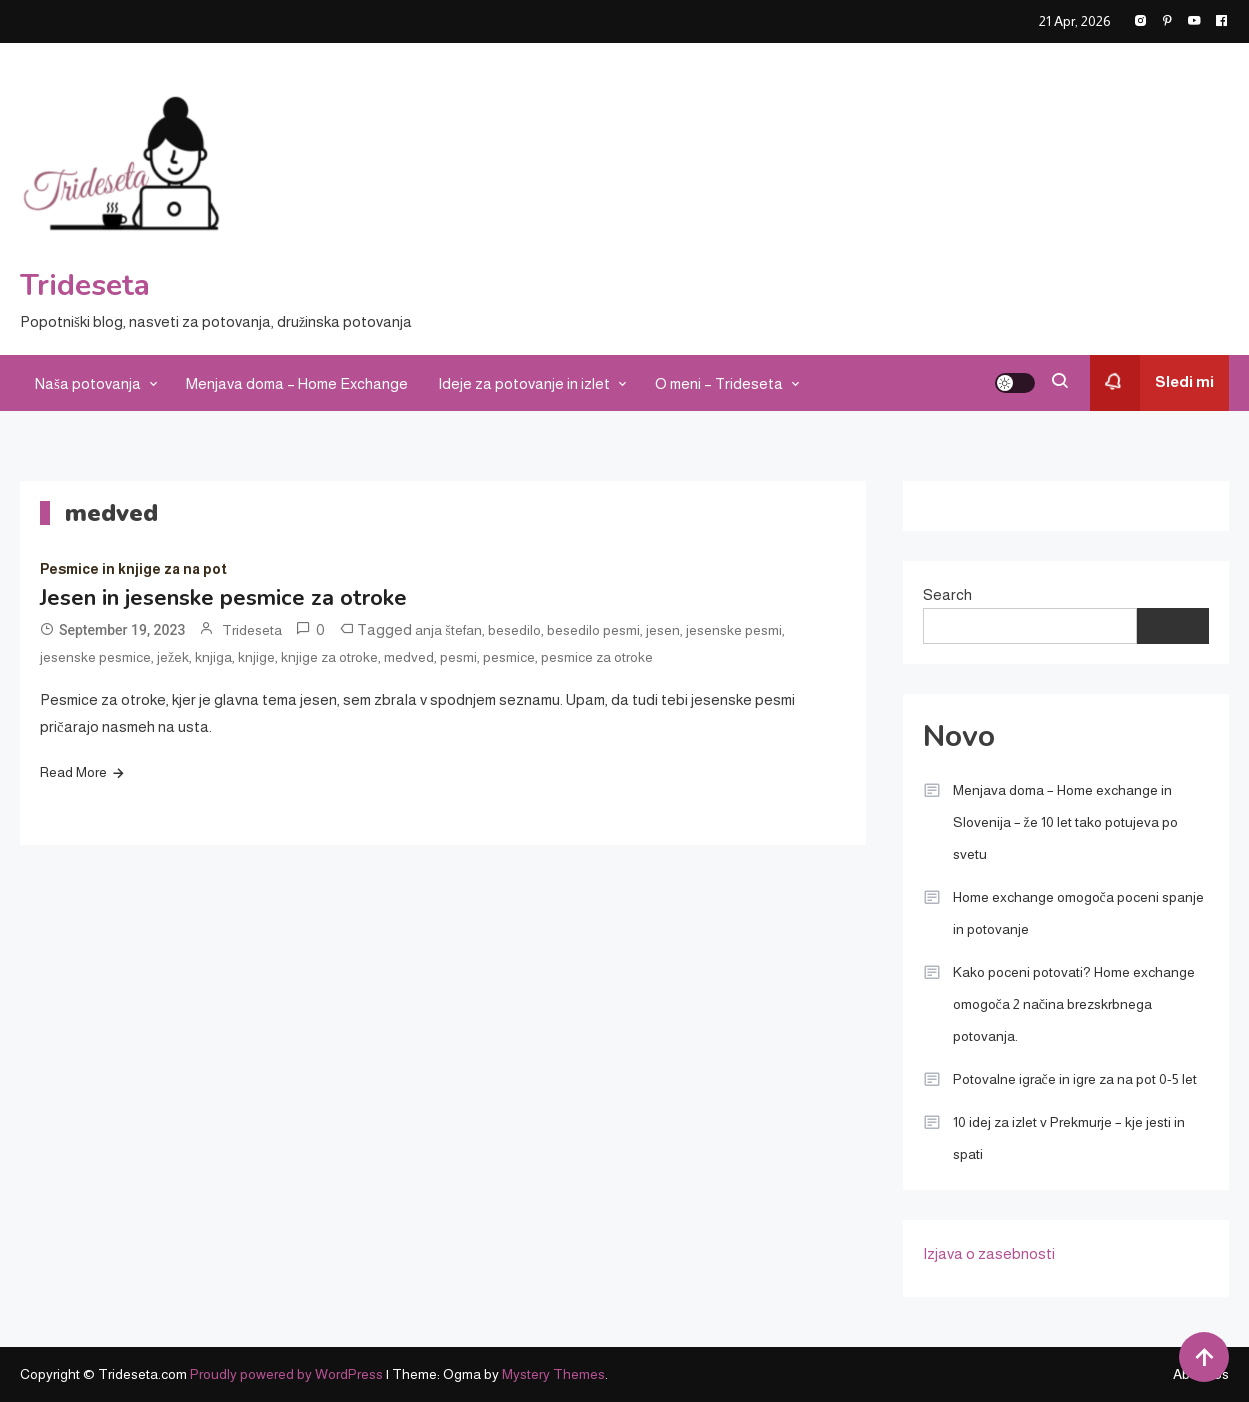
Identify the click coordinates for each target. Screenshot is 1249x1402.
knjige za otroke (329, 657)
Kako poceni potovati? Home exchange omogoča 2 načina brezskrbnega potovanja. (1074, 1004)
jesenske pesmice (95, 657)
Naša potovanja (88, 383)
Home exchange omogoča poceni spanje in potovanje (1078, 913)
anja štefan (448, 630)
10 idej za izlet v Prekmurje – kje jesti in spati (1069, 1138)
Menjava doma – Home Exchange (297, 383)
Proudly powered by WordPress (288, 1374)
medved (409, 657)
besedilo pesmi (593, 630)
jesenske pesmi (734, 630)
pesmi (458, 657)
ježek (173, 657)
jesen (663, 630)
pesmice (509, 657)
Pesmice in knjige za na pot (133, 569)
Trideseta (85, 285)
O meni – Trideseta (719, 383)
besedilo (514, 630)
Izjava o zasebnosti (989, 1253)
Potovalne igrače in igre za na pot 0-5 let (1075, 1079)
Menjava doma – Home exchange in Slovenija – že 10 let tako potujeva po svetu (1065, 822)
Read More (73, 772)
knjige (256, 657)
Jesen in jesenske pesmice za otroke (223, 598)
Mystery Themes (553, 1374)
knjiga (213, 657)
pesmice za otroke (597, 657)
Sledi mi (1152, 383)
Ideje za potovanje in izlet (524, 383)
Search (947, 594)
